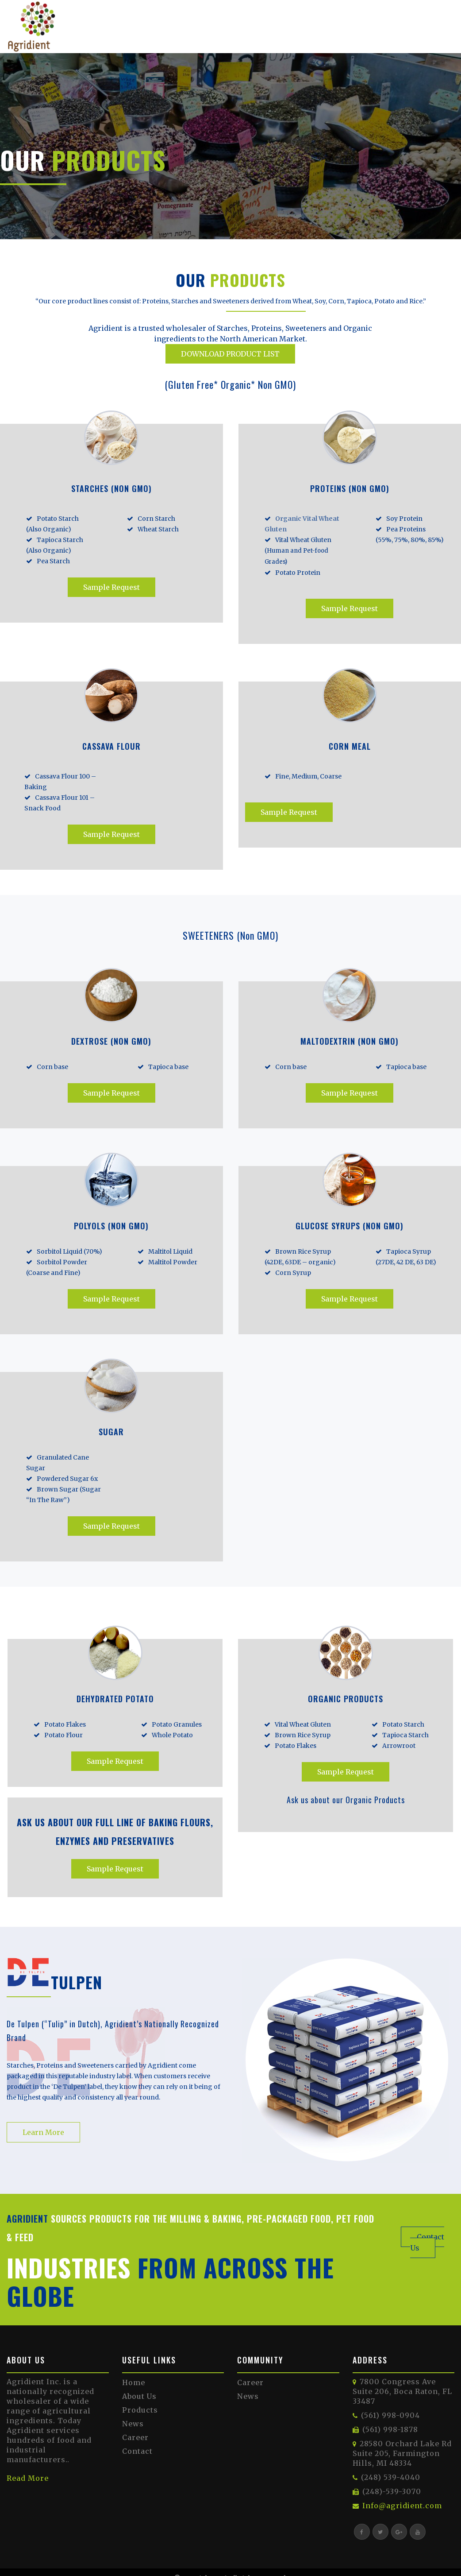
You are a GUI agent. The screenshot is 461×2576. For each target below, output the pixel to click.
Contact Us (427, 2242)
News (133, 2423)
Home (133, 2382)
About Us (139, 2396)
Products (140, 2410)
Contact (137, 2451)
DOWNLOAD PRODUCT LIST (230, 353)
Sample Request (111, 587)
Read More (28, 2478)
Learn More (43, 2132)
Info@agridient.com (402, 2505)
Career (135, 2437)
